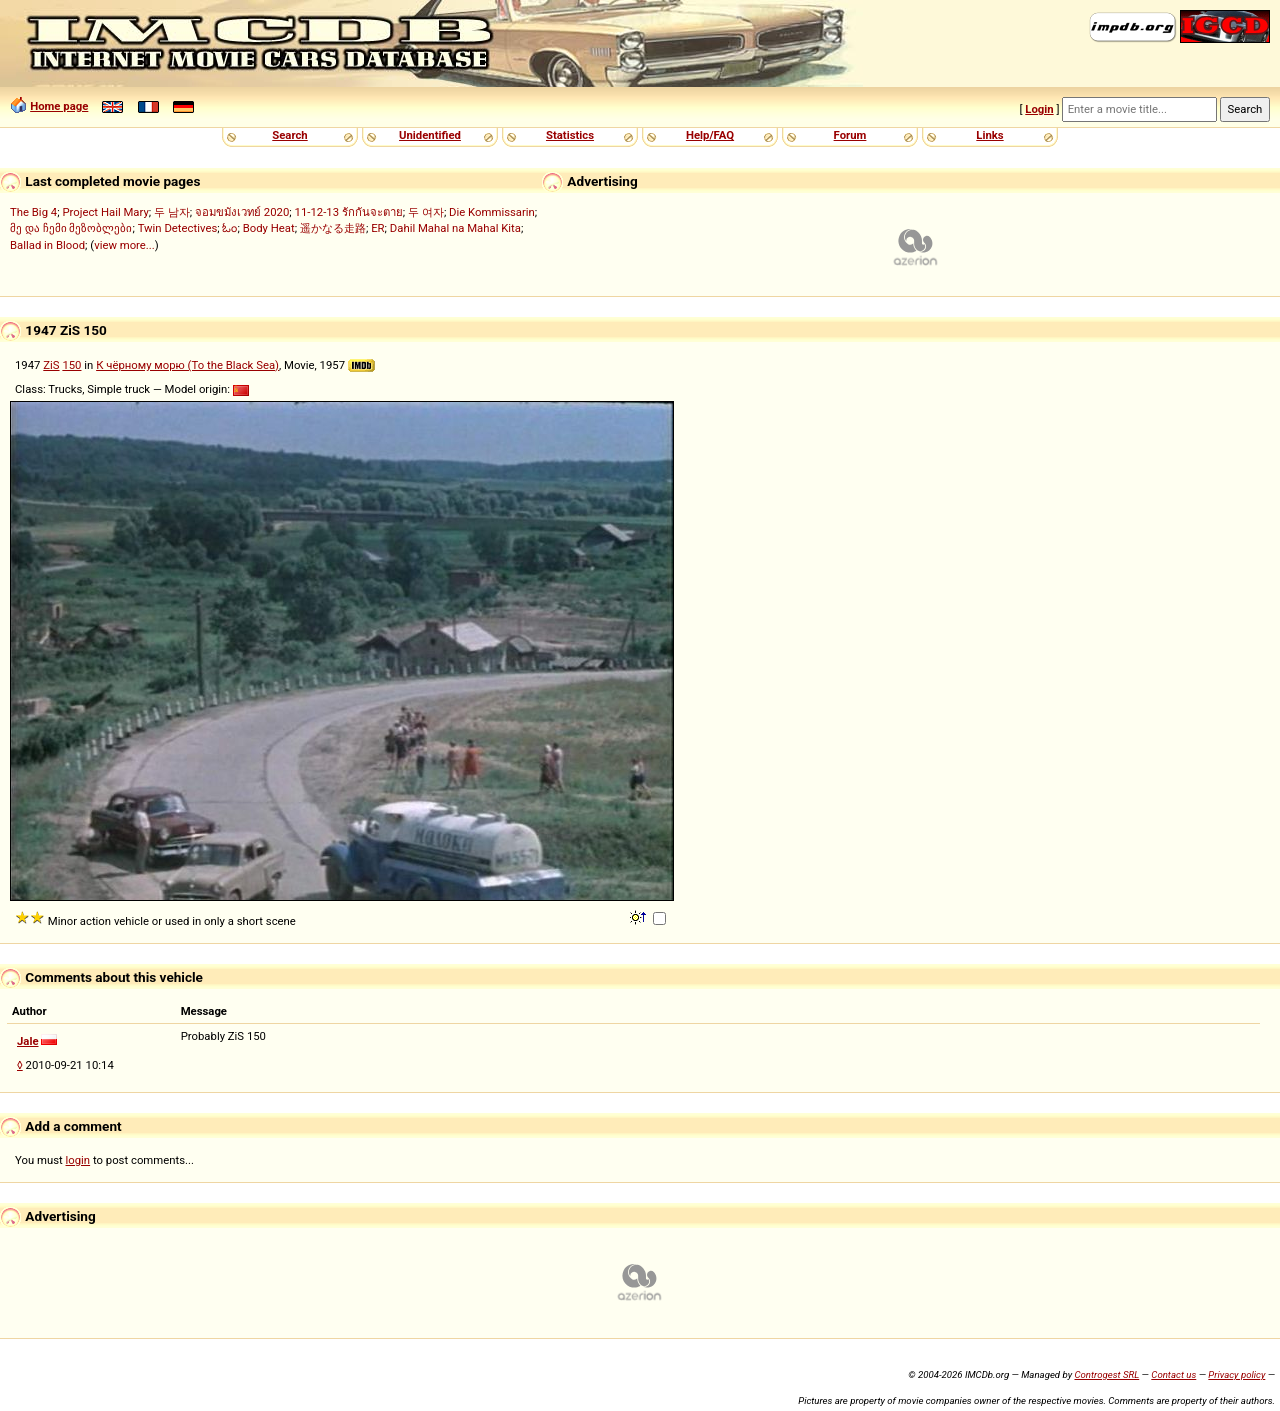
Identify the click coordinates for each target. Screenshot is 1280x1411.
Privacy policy (1236, 1374)
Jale (28, 1041)
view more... (124, 245)
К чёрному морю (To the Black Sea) (187, 365)
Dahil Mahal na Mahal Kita (455, 228)
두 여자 (426, 212)
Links (989, 135)
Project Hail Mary (105, 212)
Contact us (1173, 1374)
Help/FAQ (710, 135)
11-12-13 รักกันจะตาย (349, 212)
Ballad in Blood (47, 245)
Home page (59, 106)
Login (1039, 109)
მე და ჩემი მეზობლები (71, 228)
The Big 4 (33, 212)
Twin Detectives (178, 228)
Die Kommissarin (492, 212)
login (78, 1160)
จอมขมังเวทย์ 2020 (242, 212)
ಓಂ (229, 228)
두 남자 (172, 212)
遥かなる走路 (333, 228)
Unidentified (430, 135)
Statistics (570, 135)
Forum (850, 135)
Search (289, 135)
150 (71, 365)
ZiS (51, 365)
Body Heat (269, 228)
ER (377, 228)
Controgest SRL (1106, 1374)
